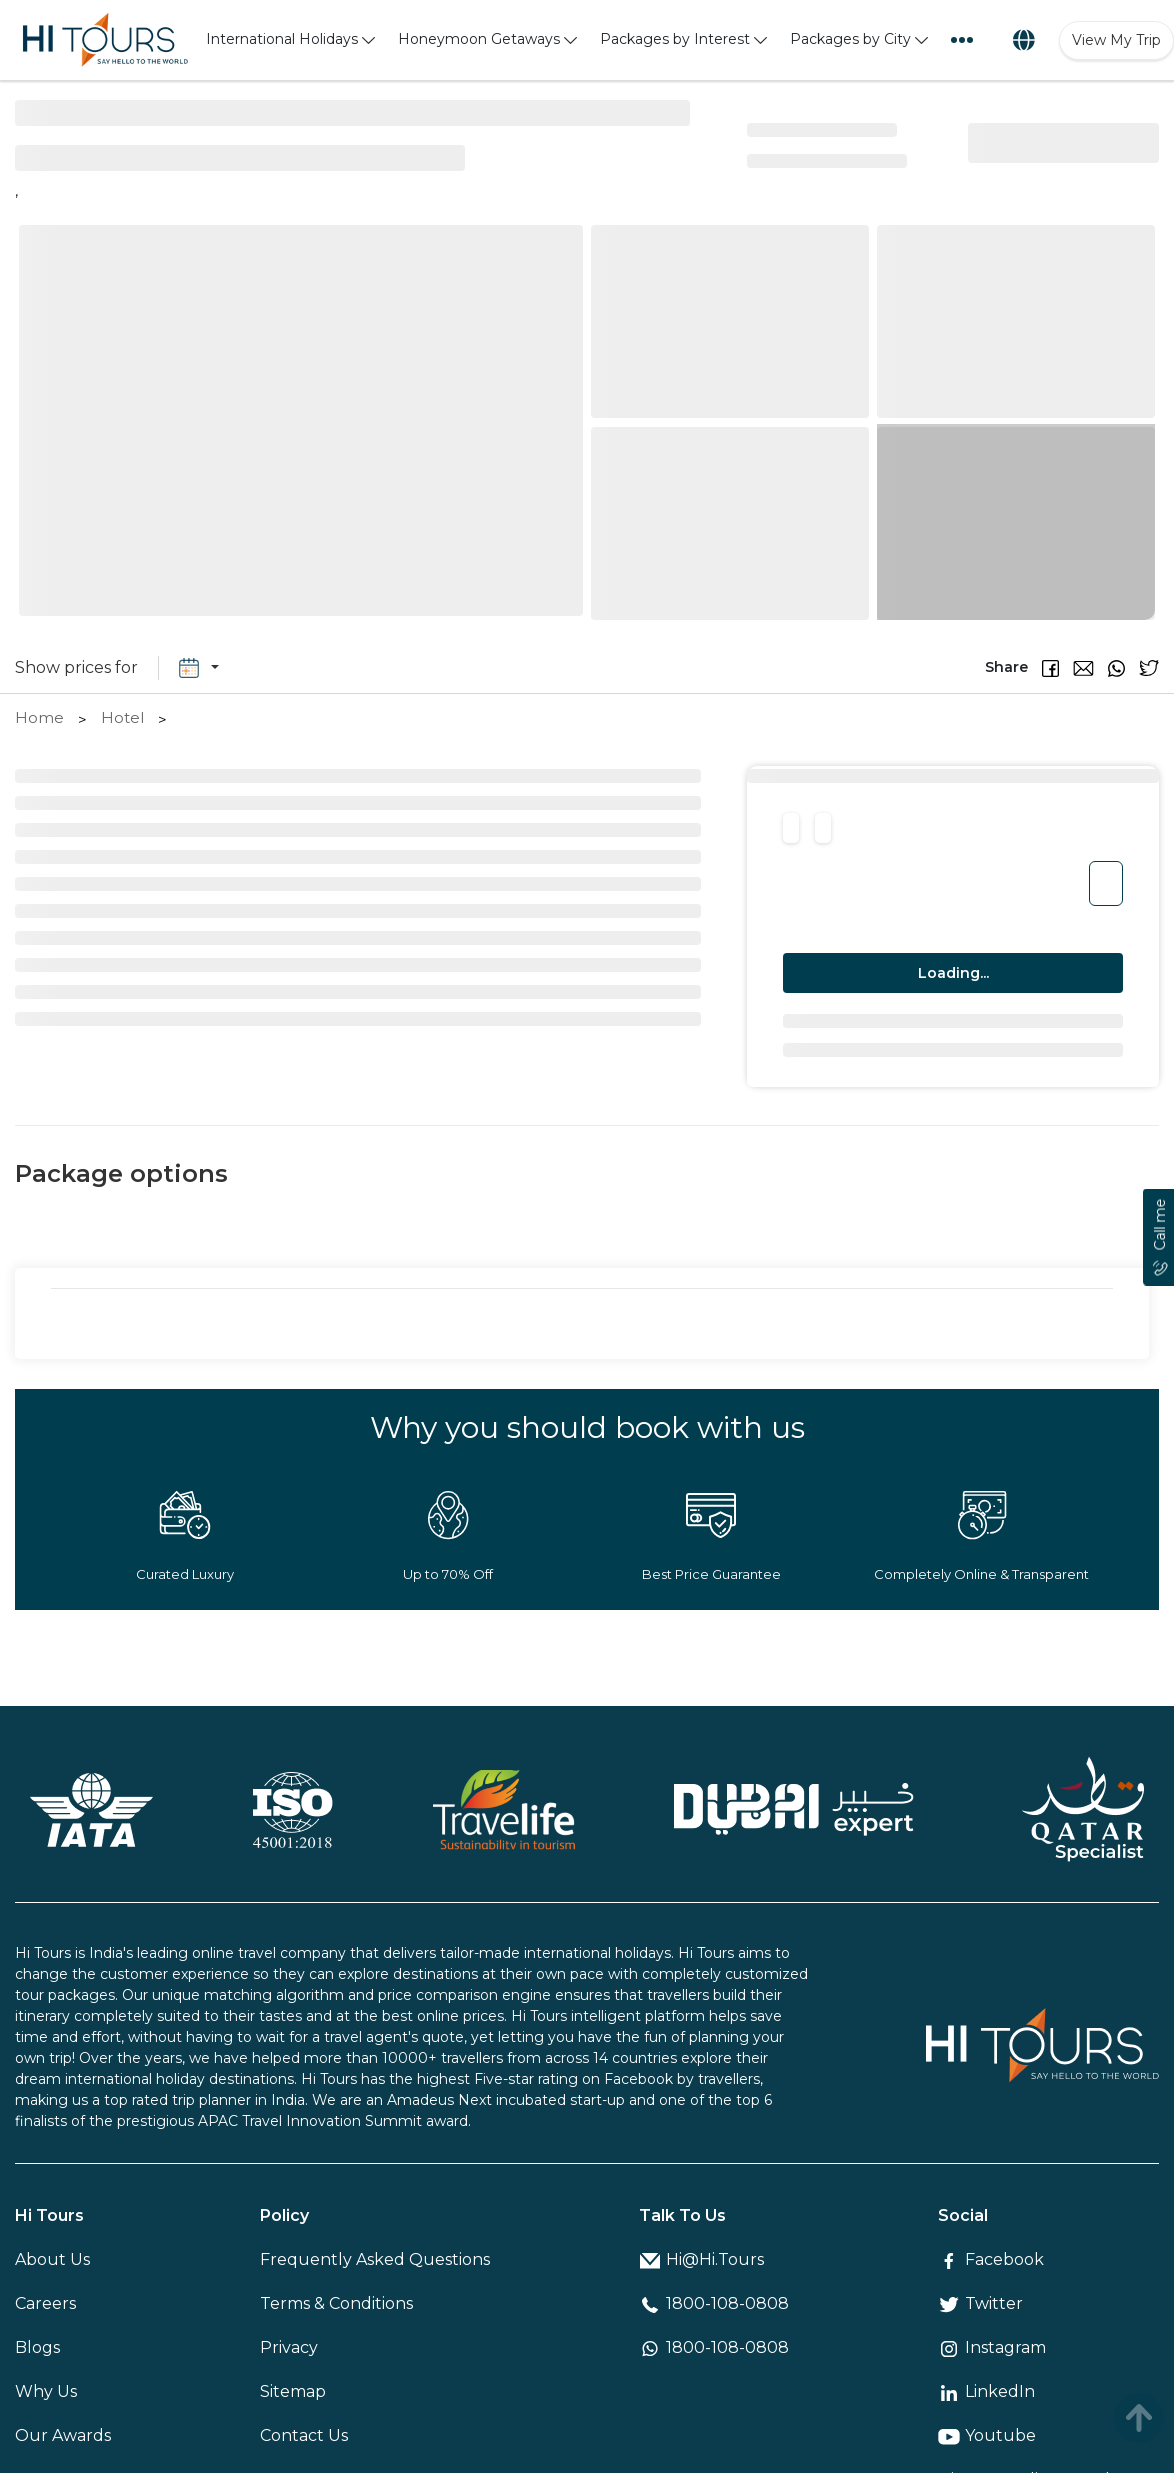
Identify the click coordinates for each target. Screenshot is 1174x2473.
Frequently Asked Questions (375, 2259)
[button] (1043, 667)
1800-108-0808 (714, 2303)
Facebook (991, 2259)
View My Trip (1116, 40)
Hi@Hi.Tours (701, 2259)
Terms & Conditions (336, 2303)
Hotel (122, 717)
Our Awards (63, 2435)
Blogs (37, 2347)
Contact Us (304, 2435)
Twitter (980, 2303)
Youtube (987, 2435)
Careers (45, 2303)
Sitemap (293, 2391)
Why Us (46, 2391)
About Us (52, 2259)
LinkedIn (986, 2391)
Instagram (992, 2347)
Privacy (289, 2347)
